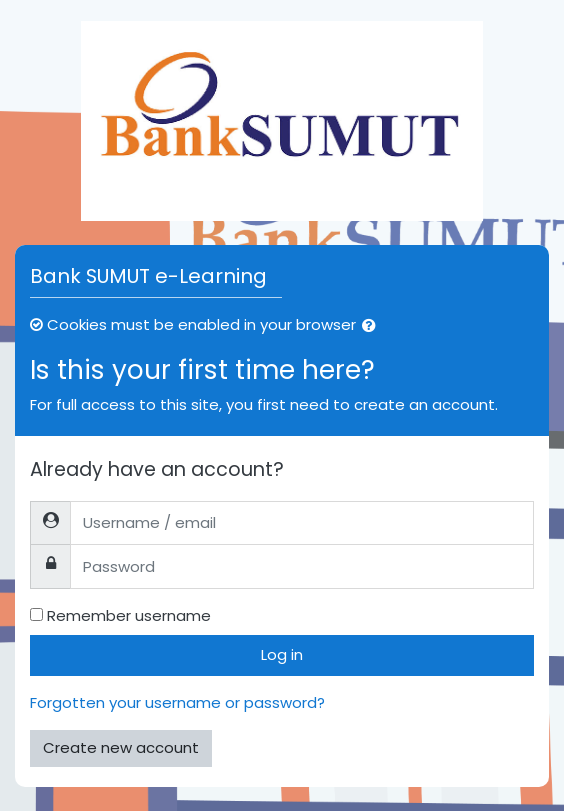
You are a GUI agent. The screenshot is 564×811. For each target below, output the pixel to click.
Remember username (129, 615)
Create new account (121, 747)
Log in (282, 654)
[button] (373, 326)
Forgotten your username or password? (177, 702)
